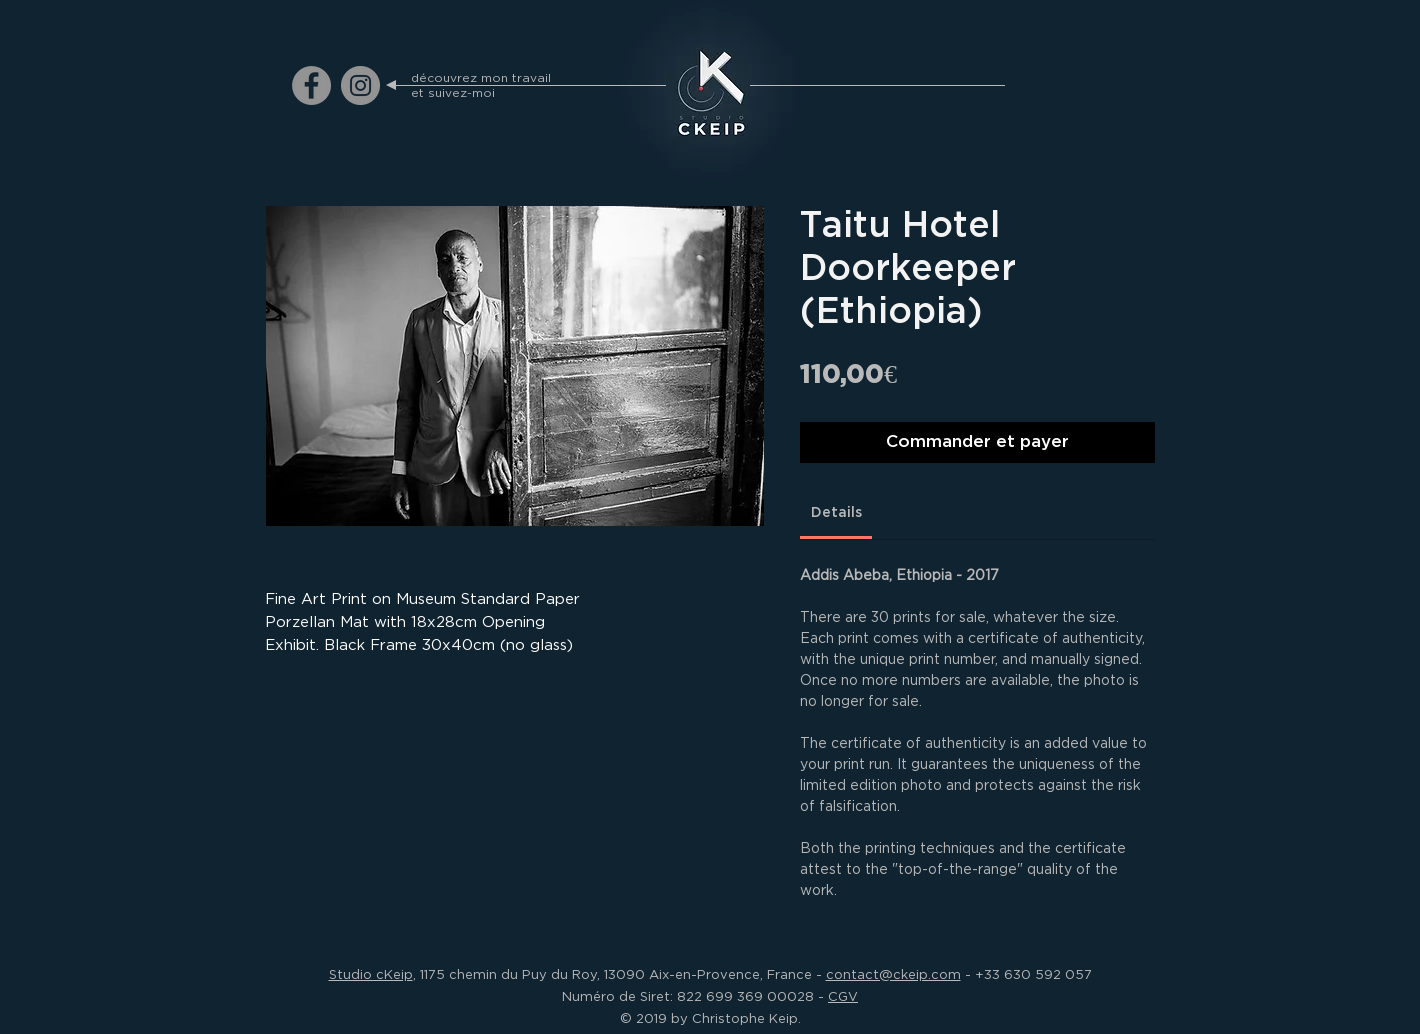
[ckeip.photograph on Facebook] (311, 85)
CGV (843, 996)
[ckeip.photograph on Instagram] (360, 85)
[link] (836, 512)
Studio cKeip (371, 974)
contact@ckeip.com (893, 974)
